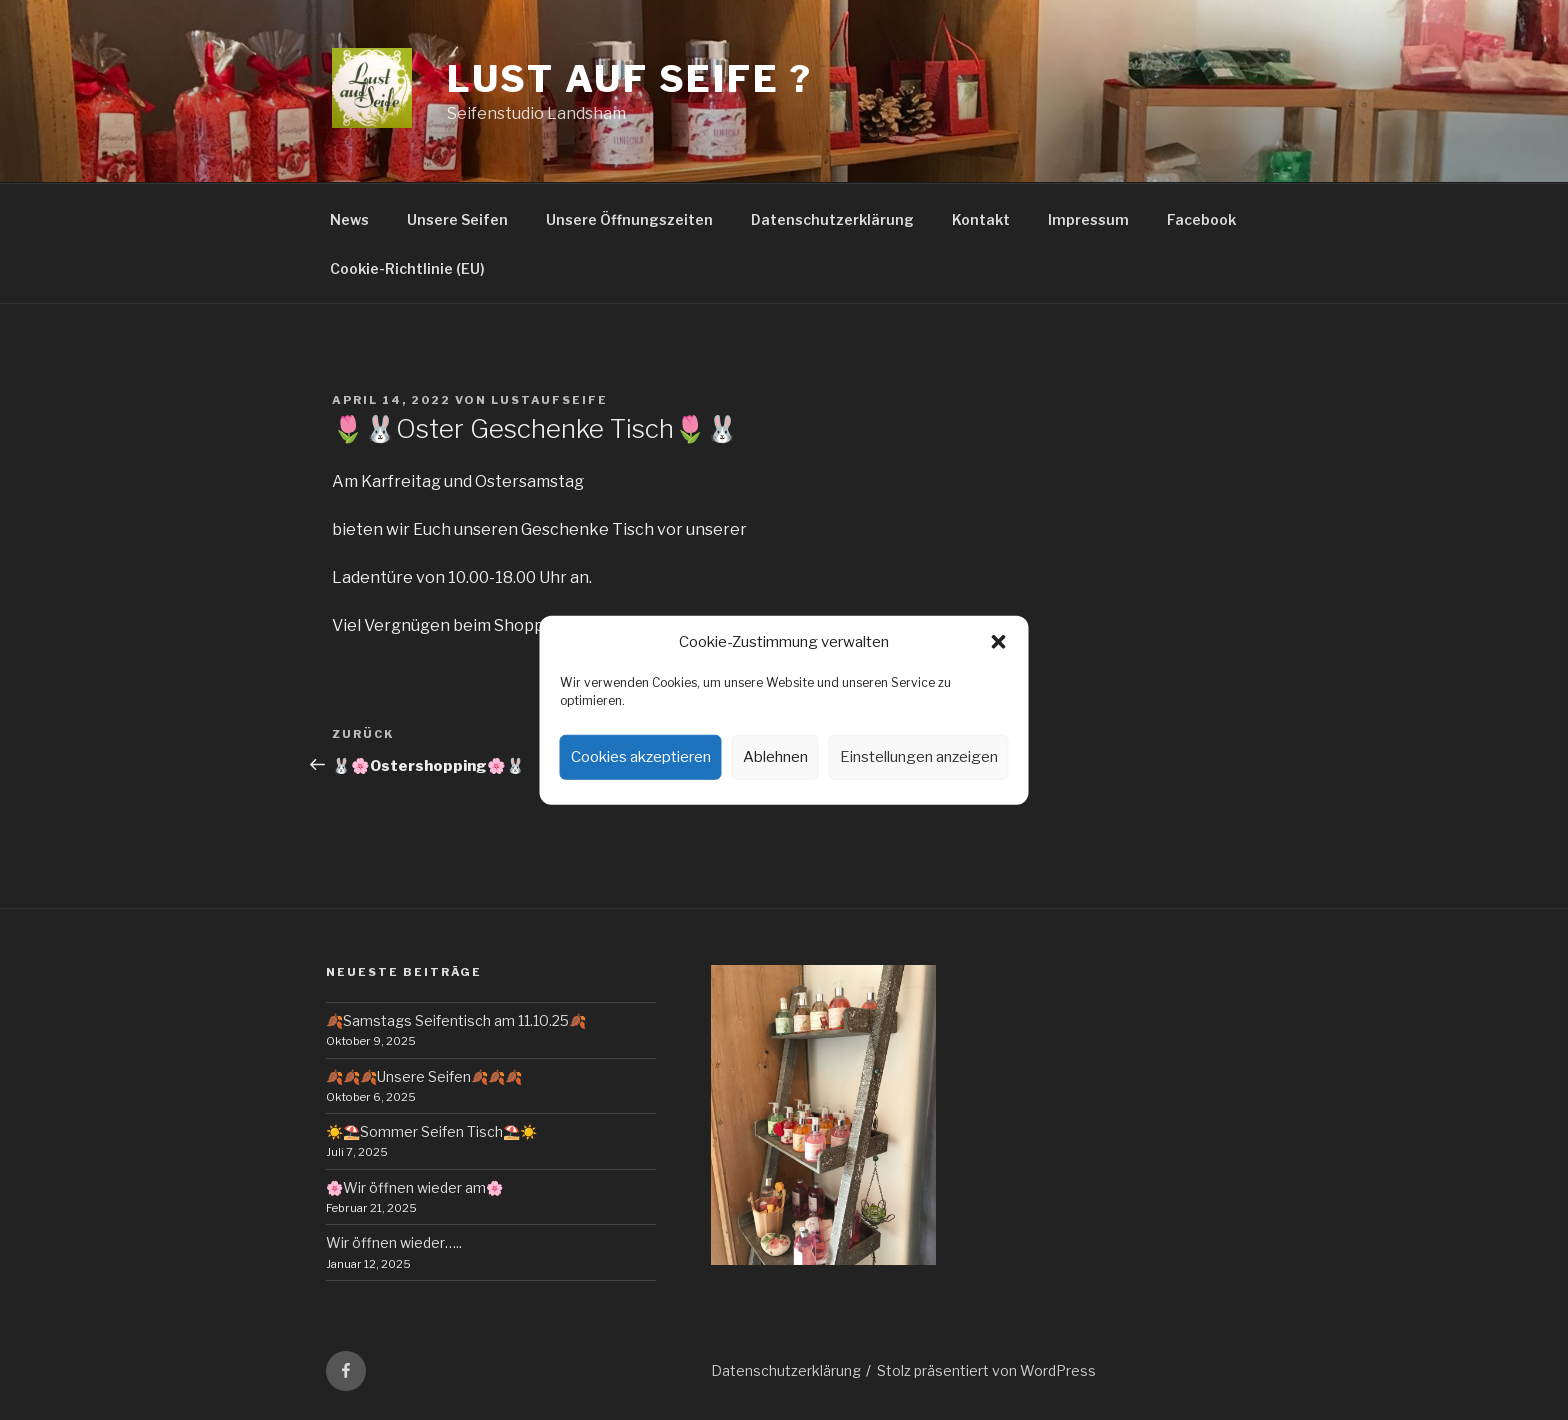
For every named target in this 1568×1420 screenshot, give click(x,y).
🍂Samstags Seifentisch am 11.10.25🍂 (456, 1020)
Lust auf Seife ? (630, 79)
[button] (999, 642)
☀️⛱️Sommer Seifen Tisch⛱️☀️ (431, 1131)
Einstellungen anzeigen (919, 757)
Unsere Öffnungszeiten (629, 219)
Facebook (1201, 219)
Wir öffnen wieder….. (394, 1242)
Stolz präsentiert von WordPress (986, 1370)
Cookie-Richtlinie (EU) (407, 268)
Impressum (1088, 219)
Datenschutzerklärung (832, 219)
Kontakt (981, 219)
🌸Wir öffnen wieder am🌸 (414, 1187)
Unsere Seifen (457, 219)
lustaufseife (549, 400)
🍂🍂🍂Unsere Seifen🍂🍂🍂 (424, 1076)
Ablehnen (775, 757)
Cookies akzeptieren (641, 757)
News (349, 219)
